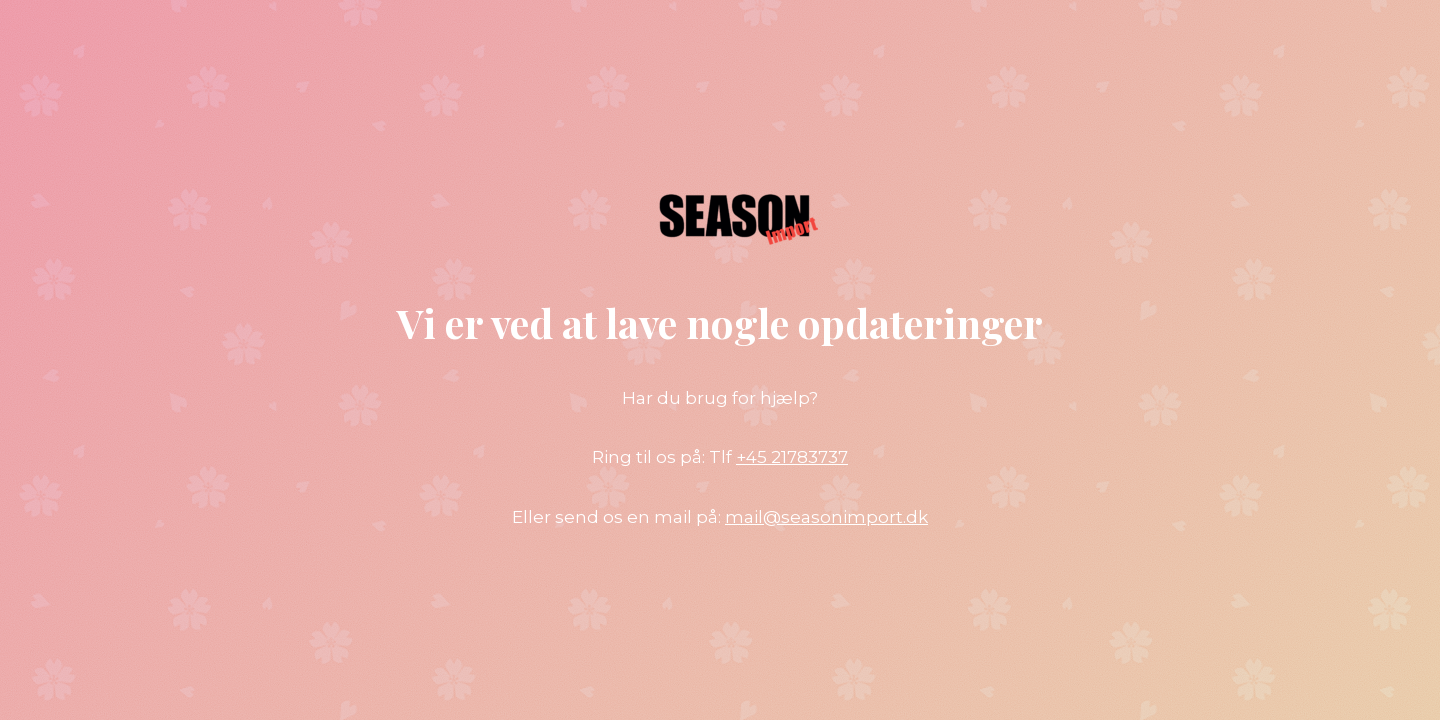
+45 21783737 (792, 457)
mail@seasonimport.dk (826, 517)
